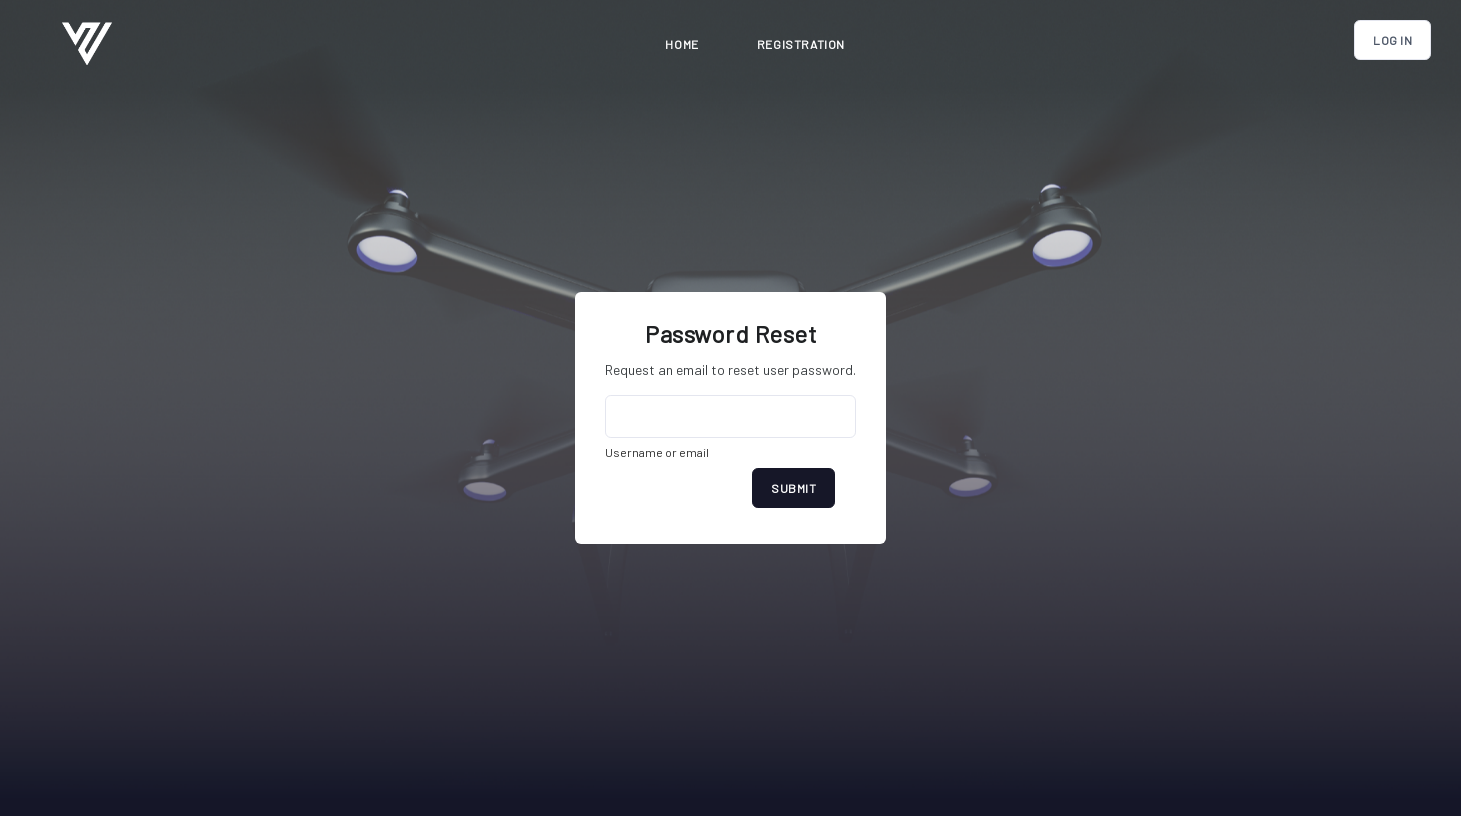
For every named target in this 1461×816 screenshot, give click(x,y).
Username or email (657, 452)
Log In (1392, 40)
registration (801, 44)
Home (681, 44)
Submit (793, 488)
